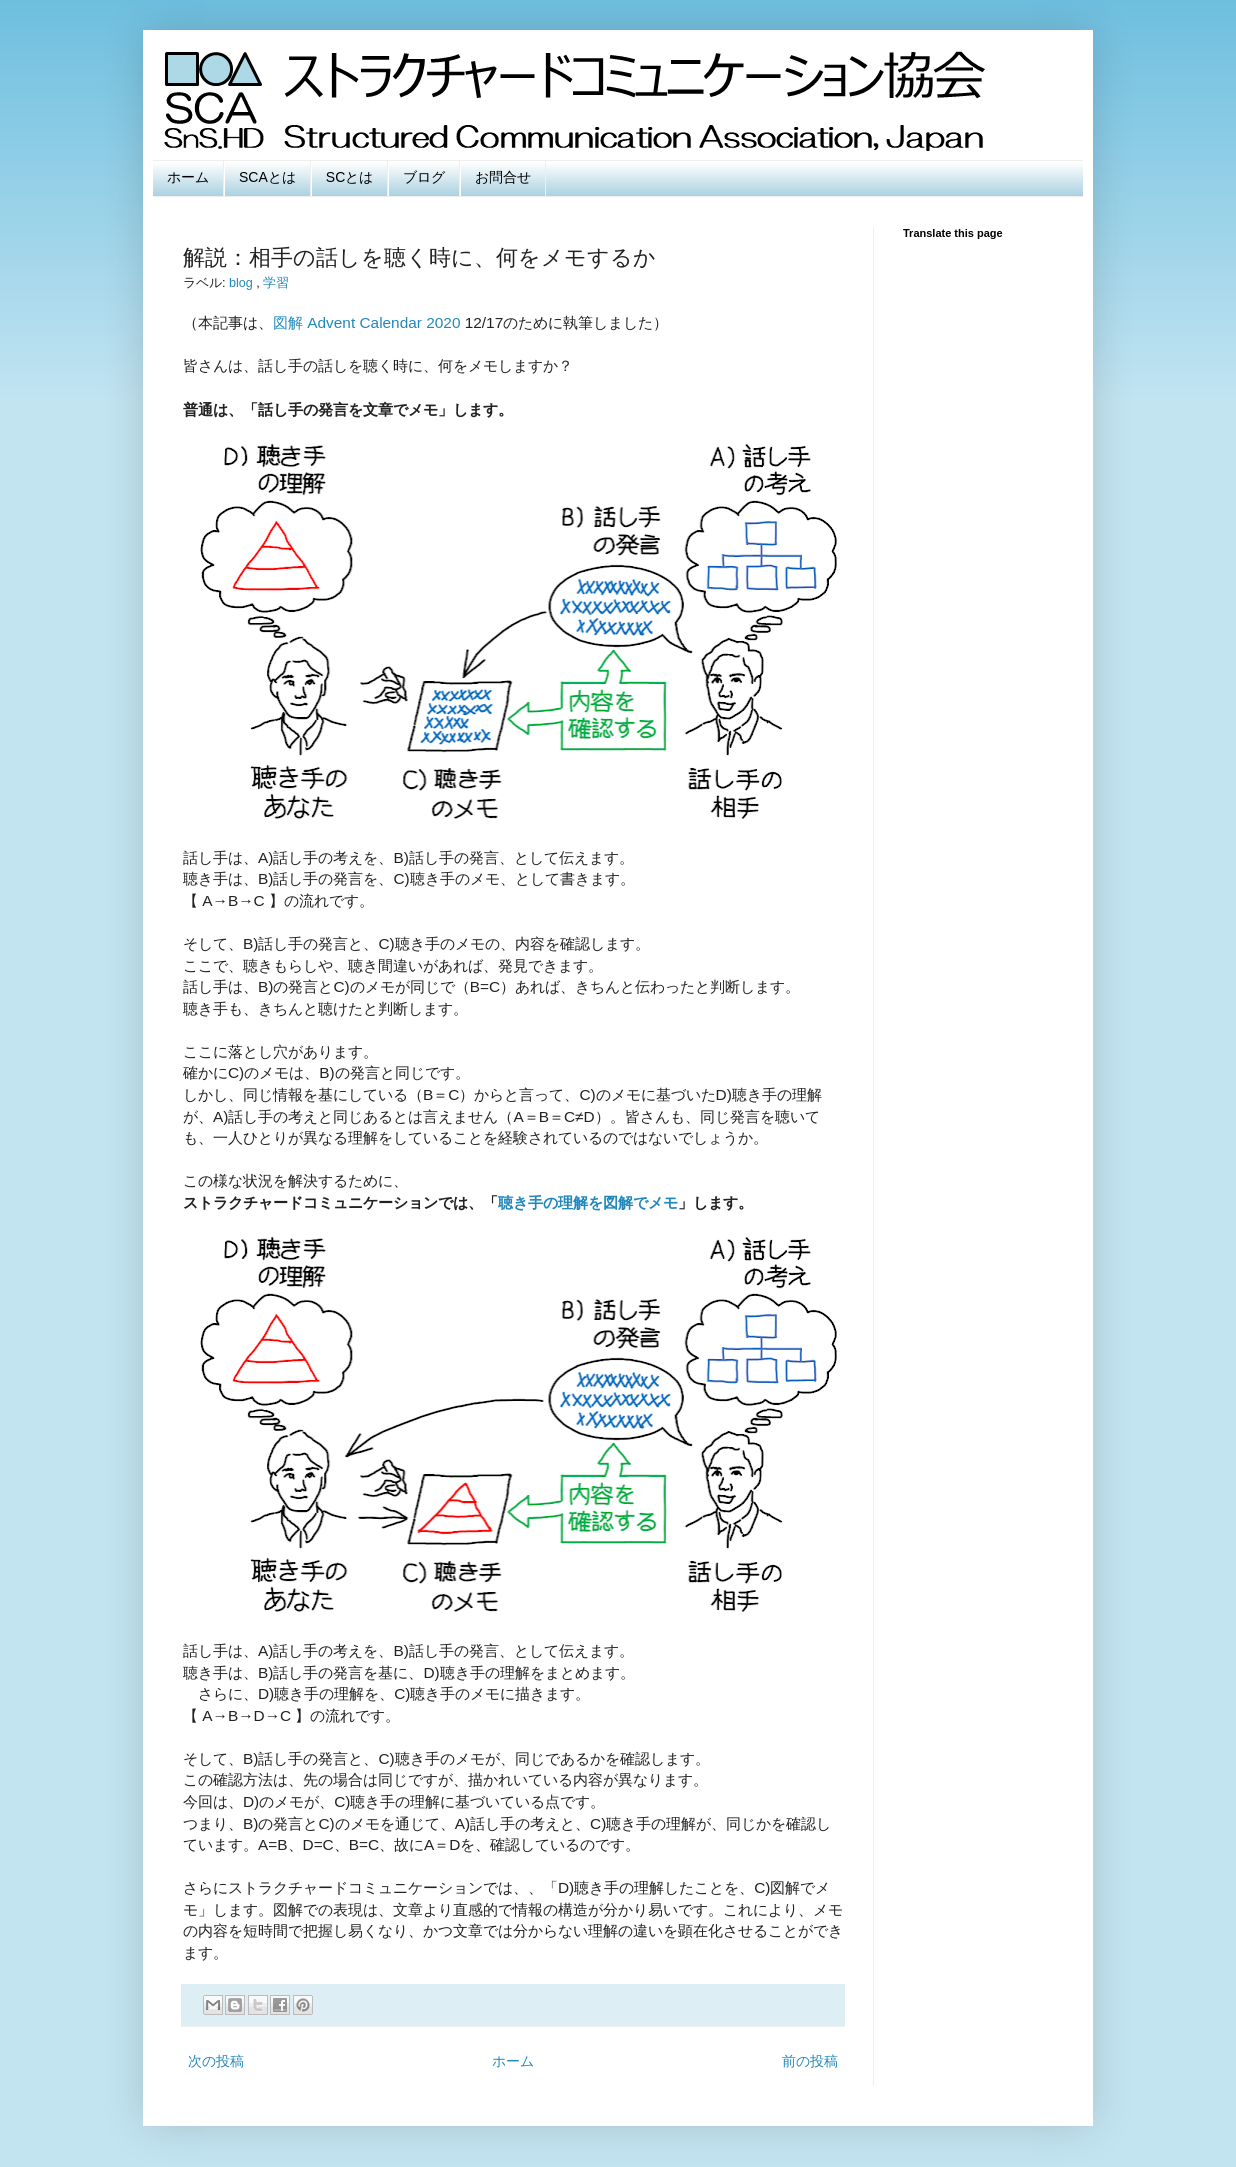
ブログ (424, 177)
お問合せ (503, 177)
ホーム (188, 177)
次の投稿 (216, 2061)
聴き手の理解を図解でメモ (588, 1202)
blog (242, 283)
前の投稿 (810, 2061)
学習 (276, 283)
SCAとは (267, 177)
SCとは (349, 177)
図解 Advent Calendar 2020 (366, 322)
